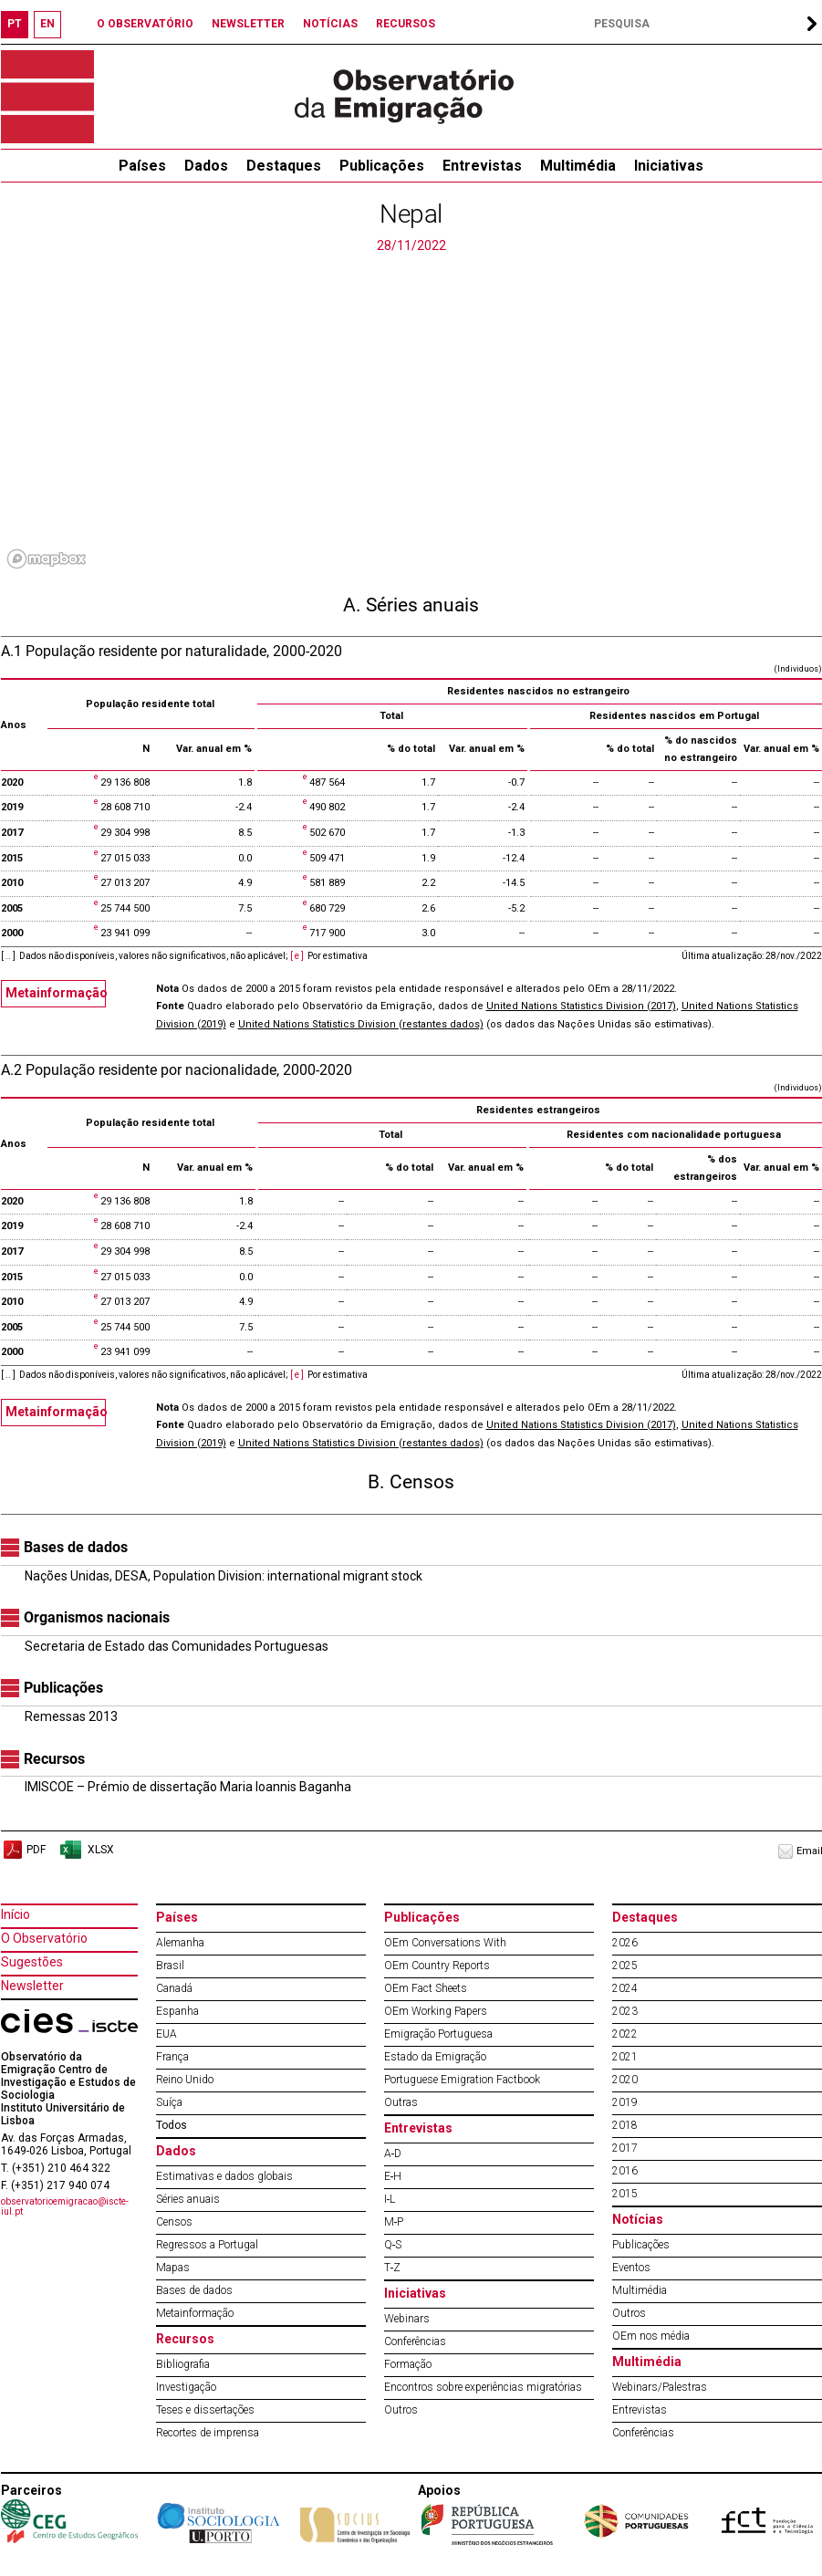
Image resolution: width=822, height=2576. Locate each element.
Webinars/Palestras (659, 2387)
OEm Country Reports (437, 1965)
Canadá (174, 1988)
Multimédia (578, 165)
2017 (625, 2148)
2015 (625, 2193)
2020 (625, 2079)
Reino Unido (184, 2079)
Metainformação (55, 993)
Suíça (169, 2102)
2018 (625, 2125)
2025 (625, 1965)
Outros (401, 2410)
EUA (166, 2034)
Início (15, 1914)
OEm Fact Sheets (425, 1988)
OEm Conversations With (445, 1942)
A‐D (393, 2153)
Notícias (637, 2219)
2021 (625, 2056)
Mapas (173, 2267)
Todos (171, 2125)
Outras (401, 2102)
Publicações (381, 165)
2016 (625, 2170)
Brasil (170, 1965)
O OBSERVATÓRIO (145, 23)
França (172, 2056)
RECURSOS (405, 23)
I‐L (390, 2199)
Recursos (185, 2338)
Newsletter (32, 1985)
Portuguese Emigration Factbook (462, 2079)
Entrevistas (482, 165)
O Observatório (44, 1938)
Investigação (186, 2387)
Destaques (283, 165)
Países (177, 1917)
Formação (408, 2364)
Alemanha (180, 1942)
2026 (625, 1942)
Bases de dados (194, 2290)
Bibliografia (183, 2364)
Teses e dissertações (205, 2410)
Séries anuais (188, 2199)
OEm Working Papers (435, 2011)
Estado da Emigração (435, 2056)
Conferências (415, 2341)
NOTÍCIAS (330, 23)
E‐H (393, 2176)
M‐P (394, 2222)
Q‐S (393, 2244)
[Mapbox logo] (46, 558)
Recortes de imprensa (207, 2432)
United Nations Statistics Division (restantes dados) (361, 1024)
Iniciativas (668, 165)
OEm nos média (651, 2336)
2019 (625, 2102)
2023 (625, 2011)
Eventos (631, 2267)
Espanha (177, 2011)
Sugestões (32, 1962)
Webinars (407, 2318)
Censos (174, 2222)
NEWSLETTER (248, 23)
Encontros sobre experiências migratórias (483, 2387)
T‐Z (392, 2267)
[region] (411, 415)
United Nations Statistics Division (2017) (581, 1006)
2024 (625, 1988)
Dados (206, 165)
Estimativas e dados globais (224, 2176)
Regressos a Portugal (207, 2244)
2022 (625, 2034)
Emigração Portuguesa (438, 2034)
